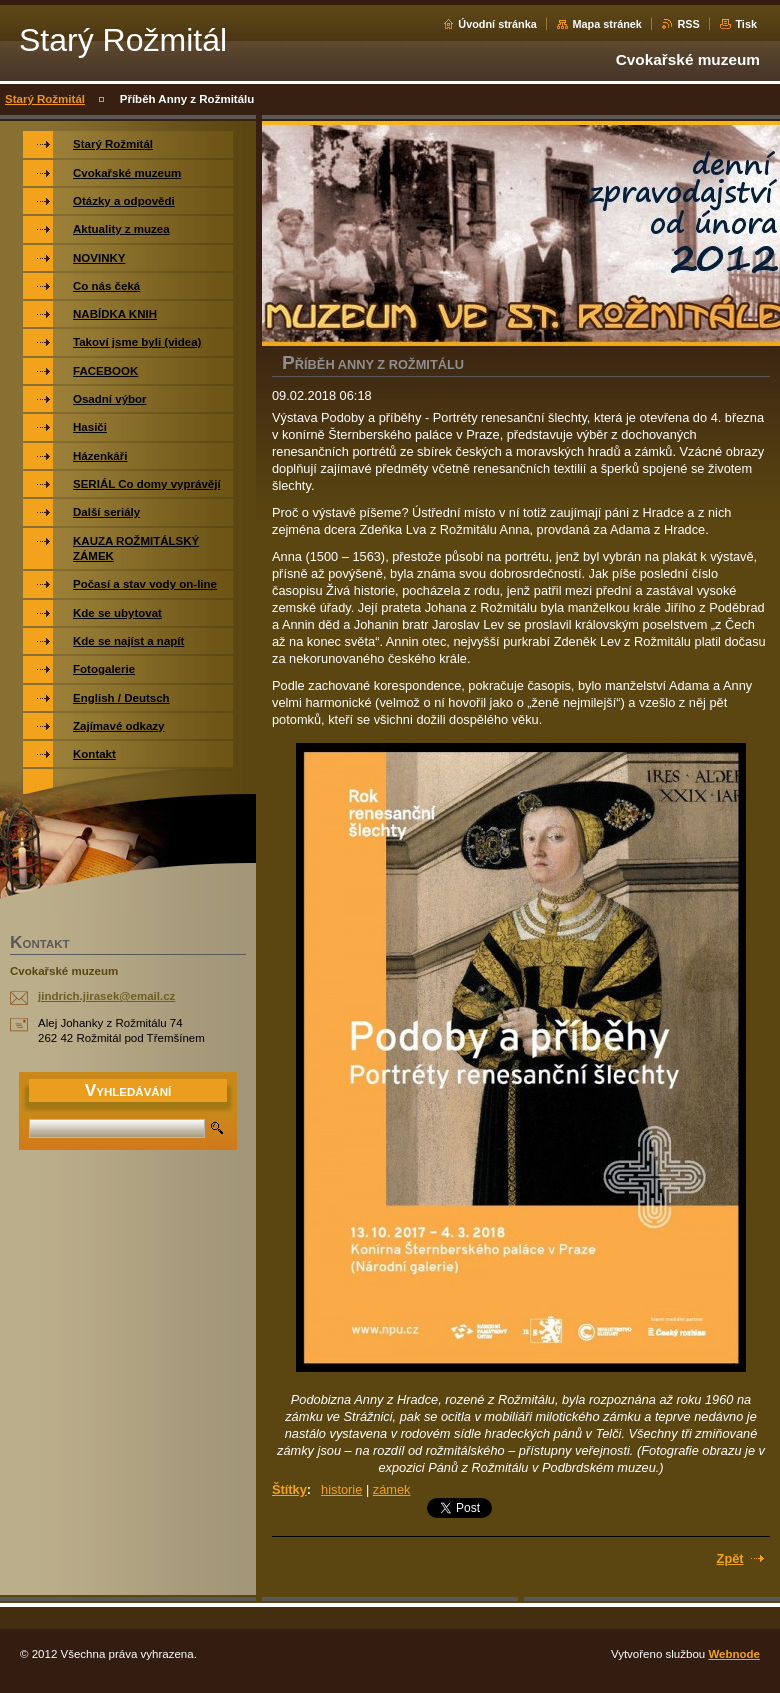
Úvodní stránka (497, 24)
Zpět (730, 1558)
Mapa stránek (607, 24)
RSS (688, 24)
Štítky (289, 1489)
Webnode (734, 1654)
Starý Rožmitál (45, 99)
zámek (392, 1489)
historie (341, 1489)
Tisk (746, 24)
